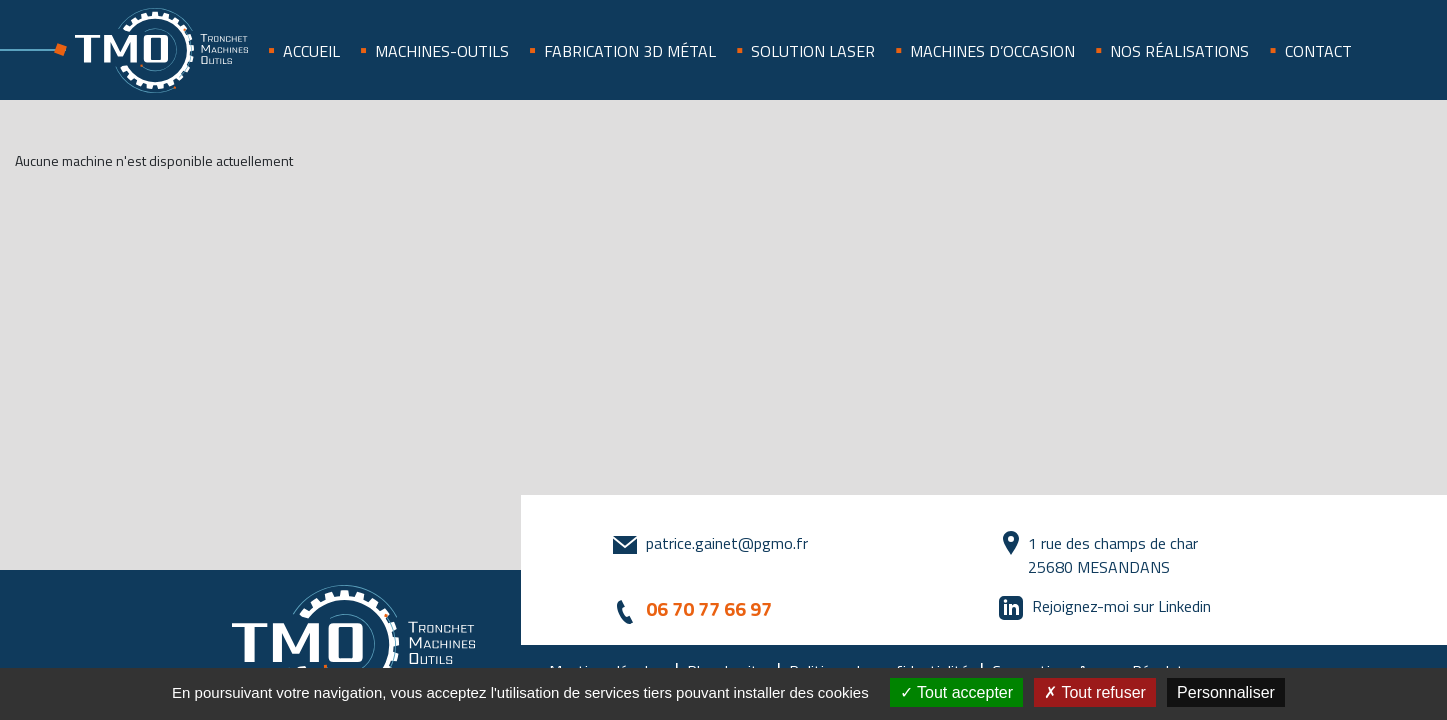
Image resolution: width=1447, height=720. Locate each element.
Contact (1318, 51)
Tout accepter (956, 692)
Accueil (311, 51)
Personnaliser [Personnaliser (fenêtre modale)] (1226, 692)
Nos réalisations (1179, 51)
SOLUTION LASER (813, 51)
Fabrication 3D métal (630, 51)
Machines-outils (442, 51)
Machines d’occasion (992, 51)
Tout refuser (1095, 692)
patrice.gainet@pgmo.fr (727, 543)
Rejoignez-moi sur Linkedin (1121, 606)
